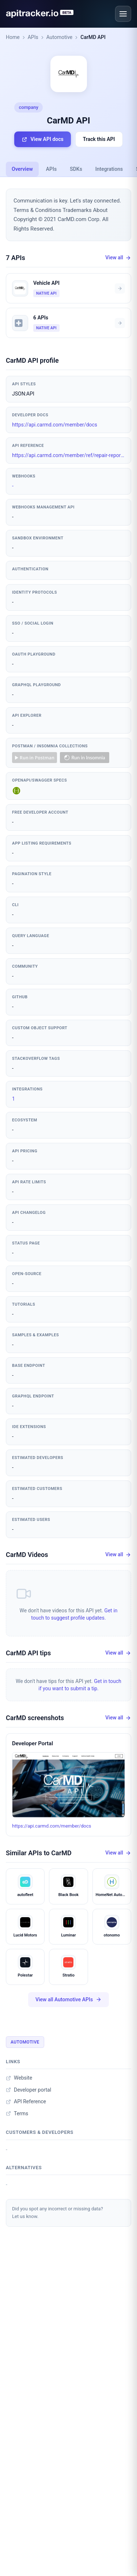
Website (19, 2078)
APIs (33, 37)
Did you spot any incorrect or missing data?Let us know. (57, 2212)
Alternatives (24, 2167)
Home (13, 37)
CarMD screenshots (35, 1718)
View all (118, 258)
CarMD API (93, 37)
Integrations (109, 169)
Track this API (99, 139)
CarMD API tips (28, 1653)
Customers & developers (39, 2132)
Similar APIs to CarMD (39, 1853)
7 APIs (15, 257)
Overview (22, 169)
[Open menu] (123, 14)
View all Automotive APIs (68, 2000)
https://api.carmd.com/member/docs (54, 425)
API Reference (26, 2101)
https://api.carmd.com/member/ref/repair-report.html (68, 455)
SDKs (76, 169)
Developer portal (28, 2090)
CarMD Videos (27, 1554)
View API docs (42, 139)
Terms (17, 2113)
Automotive (59, 37)
